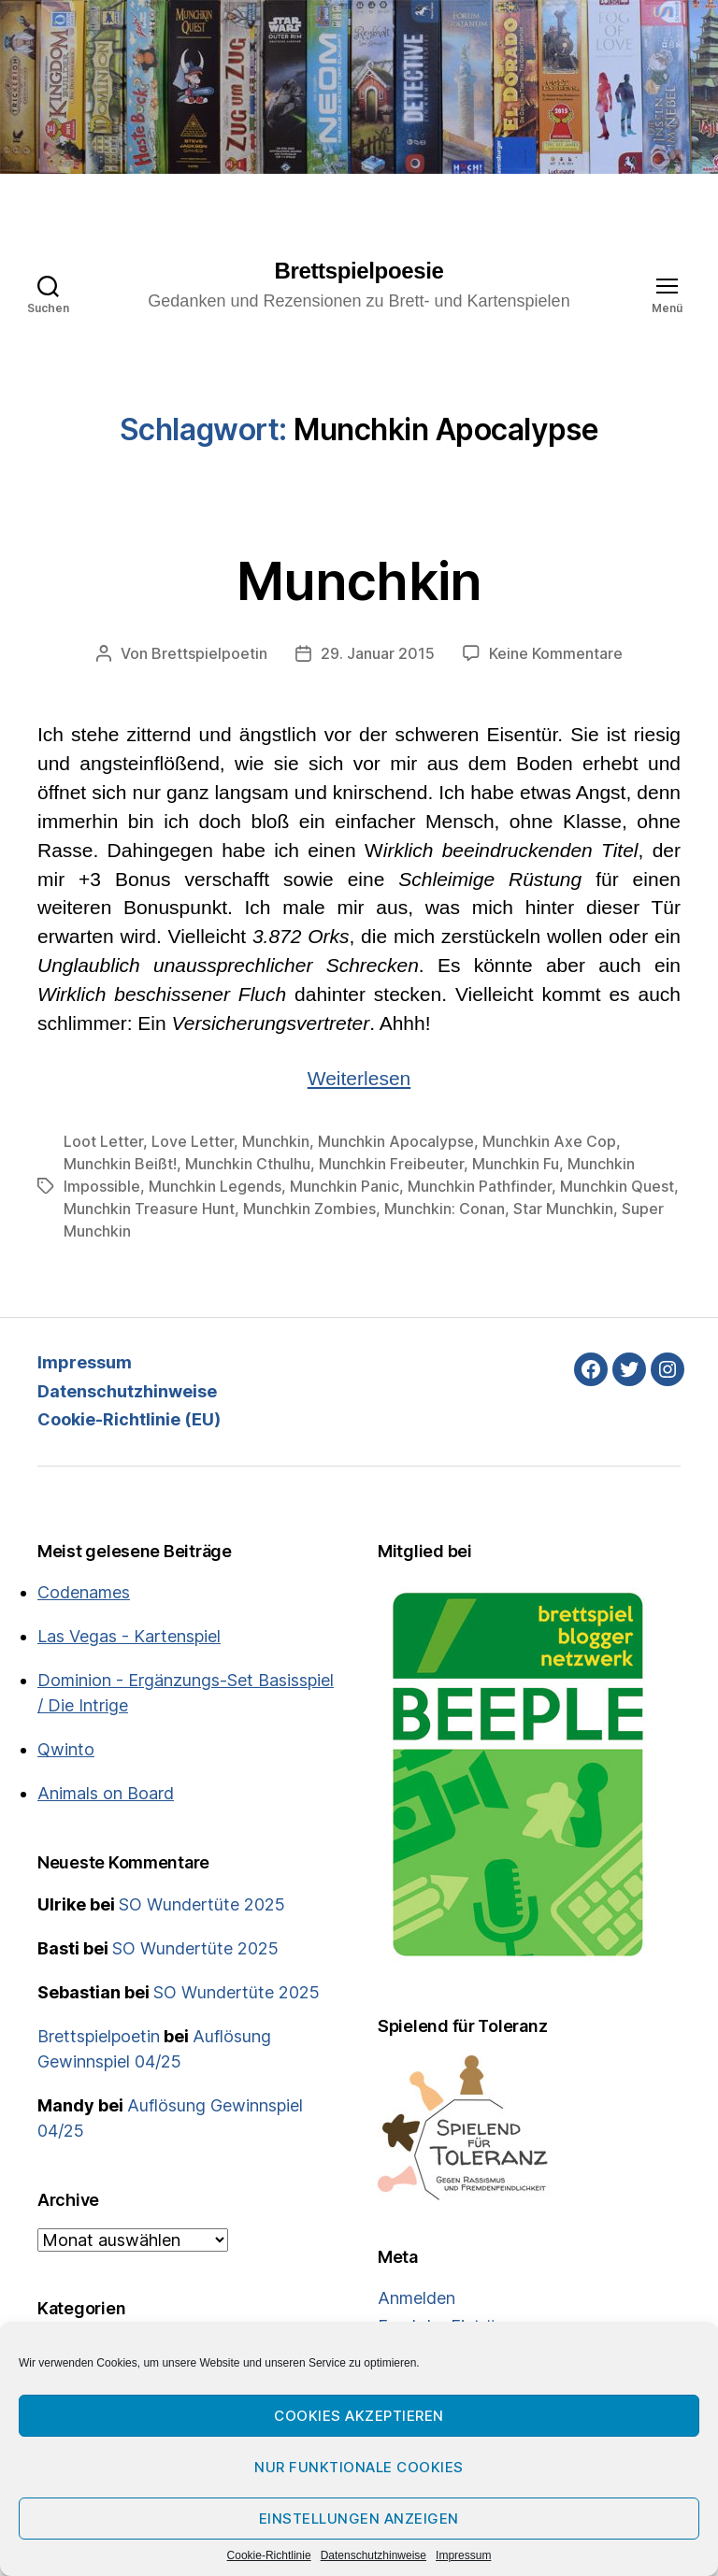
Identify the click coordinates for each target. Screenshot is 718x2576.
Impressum (463, 2555)
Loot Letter (103, 1141)
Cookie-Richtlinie (269, 2555)
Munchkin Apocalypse (396, 1141)
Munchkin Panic (344, 1186)
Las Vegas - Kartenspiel (129, 1636)
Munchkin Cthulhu (247, 1163)
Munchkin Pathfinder (480, 1186)
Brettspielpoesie (359, 271)
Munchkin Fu (515, 1163)
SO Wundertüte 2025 (202, 1904)
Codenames (83, 1592)
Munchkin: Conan (444, 1208)
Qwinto (65, 1749)
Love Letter (192, 1141)
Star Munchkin (563, 1208)
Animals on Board (105, 1793)
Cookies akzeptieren (359, 2416)
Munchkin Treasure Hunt (149, 1208)
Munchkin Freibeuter (391, 1163)
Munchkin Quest (617, 1186)
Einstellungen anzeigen (359, 2518)
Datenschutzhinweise (373, 2555)
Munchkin (359, 581)
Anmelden (416, 2298)
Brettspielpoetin (209, 653)
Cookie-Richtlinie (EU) (129, 1419)
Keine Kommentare (556, 653)
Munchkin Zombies (309, 1208)
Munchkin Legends (215, 1186)
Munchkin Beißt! (120, 1163)
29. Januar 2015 (378, 653)
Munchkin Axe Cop (549, 1141)
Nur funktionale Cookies (359, 2467)
